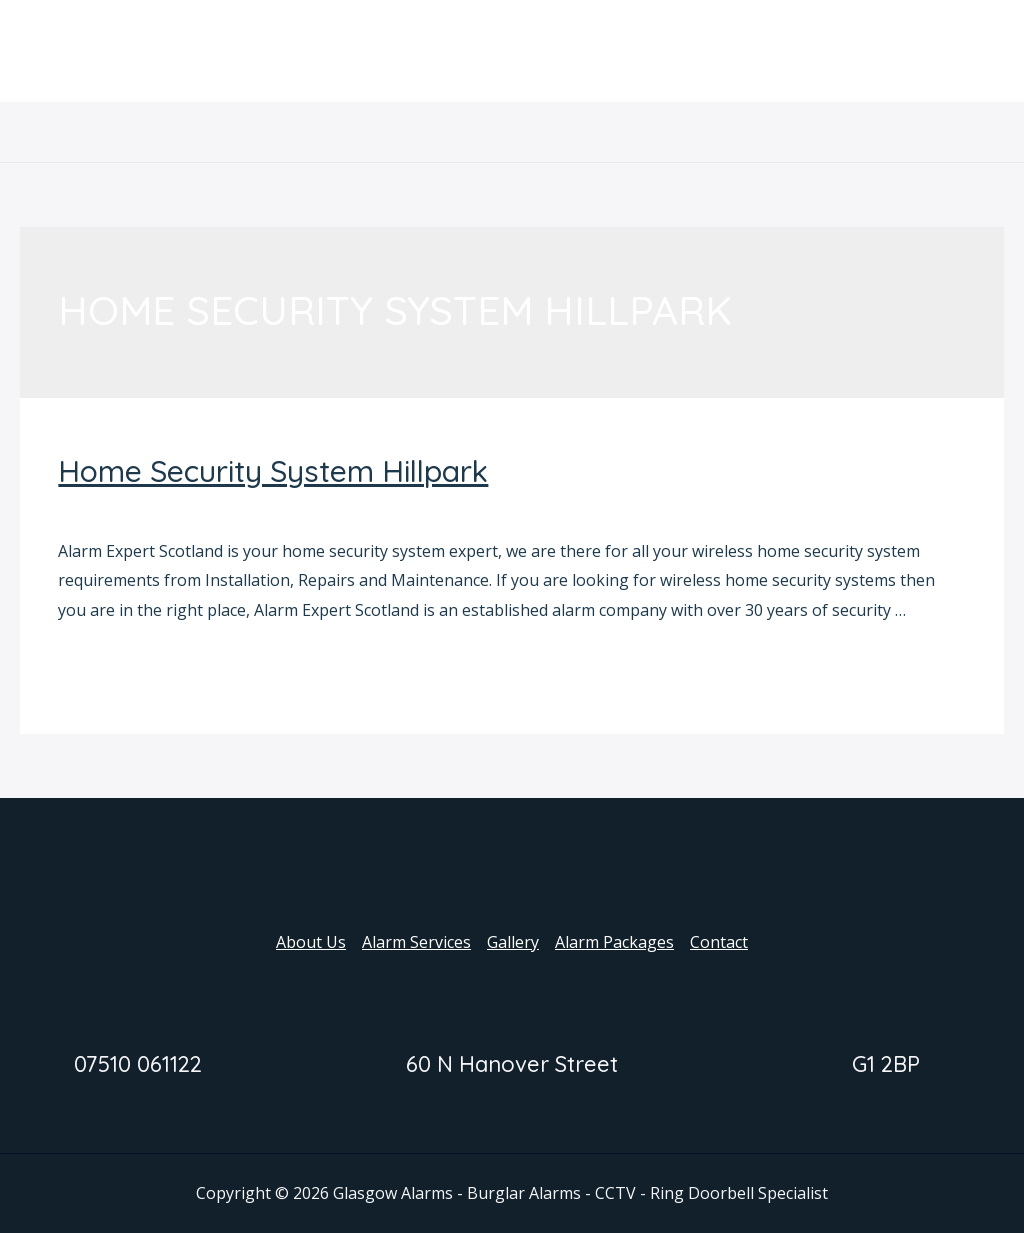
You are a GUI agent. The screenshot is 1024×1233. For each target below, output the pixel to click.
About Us (279, 132)
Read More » (105, 665)
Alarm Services (400, 132)
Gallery (513, 132)
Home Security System (141, 508)
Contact (751, 132)
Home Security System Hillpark (273, 471)
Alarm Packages (630, 132)
